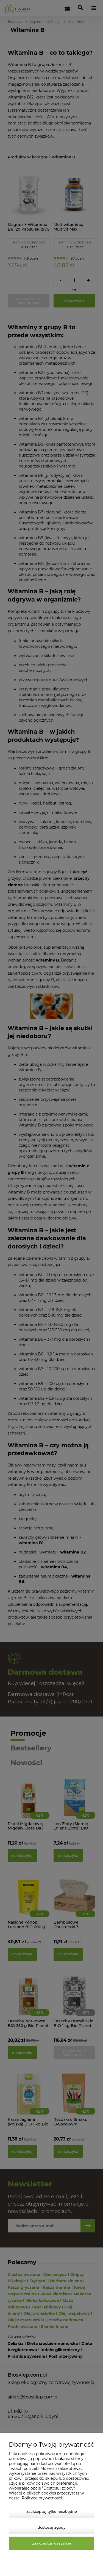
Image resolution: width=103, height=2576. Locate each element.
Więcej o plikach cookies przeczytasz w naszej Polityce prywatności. (46, 2496)
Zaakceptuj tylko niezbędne (51, 2511)
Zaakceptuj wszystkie (51, 2543)
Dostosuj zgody (51, 2527)
